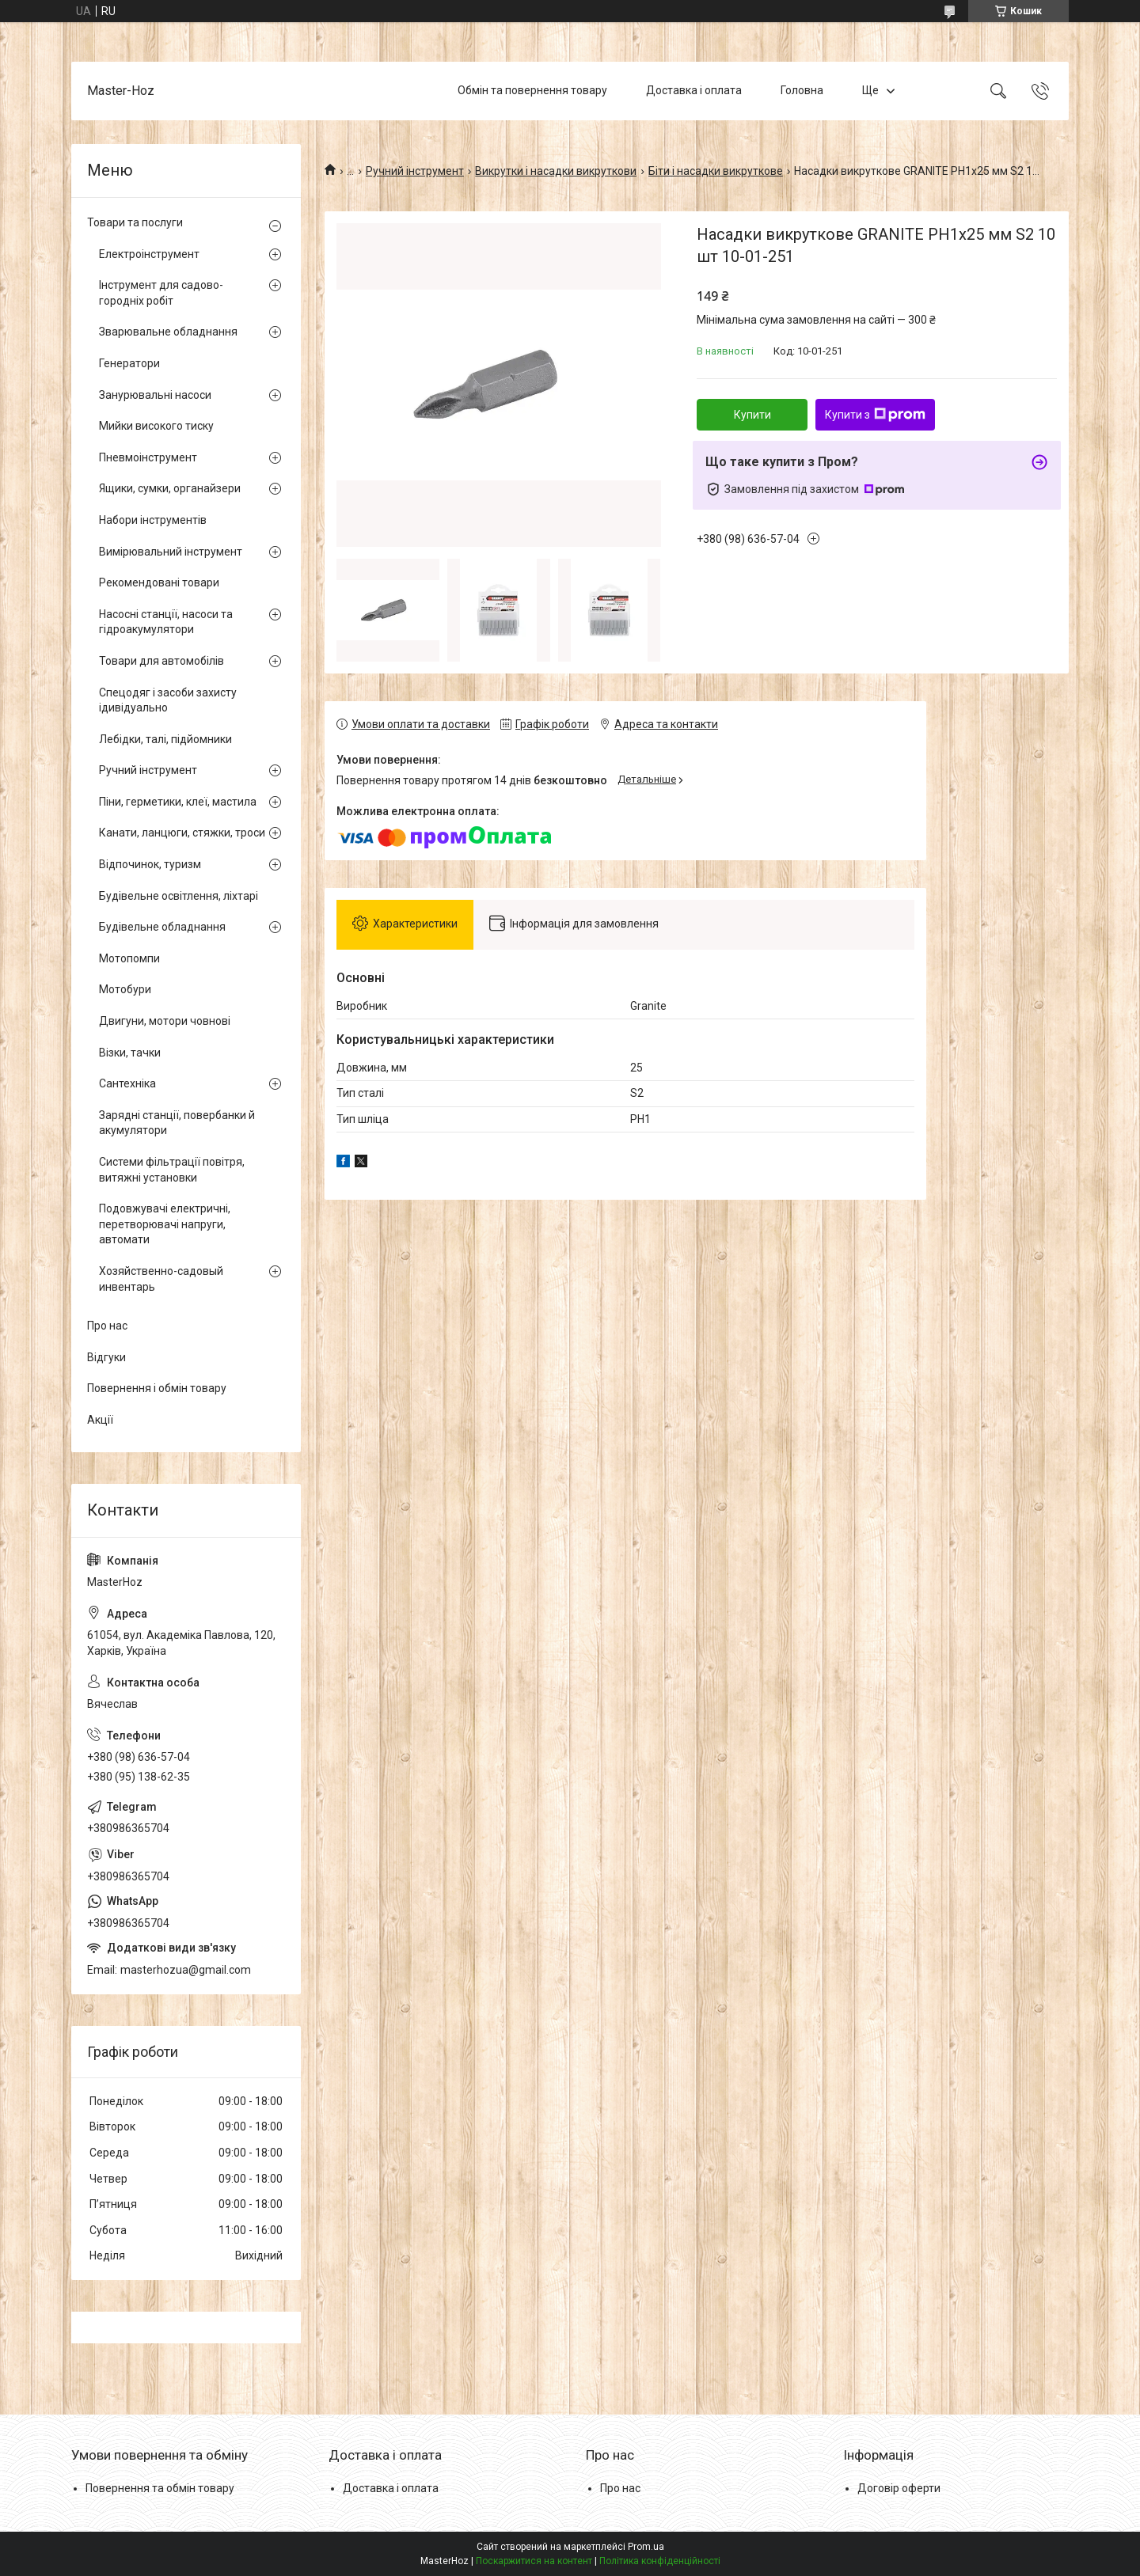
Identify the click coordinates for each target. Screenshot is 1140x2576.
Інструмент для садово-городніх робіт (161, 293)
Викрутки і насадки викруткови (555, 171)
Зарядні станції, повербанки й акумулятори (177, 1123)
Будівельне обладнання (162, 926)
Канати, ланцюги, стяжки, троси (182, 832)
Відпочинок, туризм (150, 864)
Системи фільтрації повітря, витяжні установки (172, 1169)
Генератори (129, 363)
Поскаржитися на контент (534, 2561)
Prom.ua (646, 2546)
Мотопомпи (129, 958)
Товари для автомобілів (161, 660)
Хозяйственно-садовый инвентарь (161, 1279)
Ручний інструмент (415, 171)
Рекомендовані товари (159, 582)
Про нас (107, 1325)
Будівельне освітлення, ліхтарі (178, 896)
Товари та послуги (135, 222)
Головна (802, 90)
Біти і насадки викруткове (715, 171)
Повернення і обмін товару (156, 1388)
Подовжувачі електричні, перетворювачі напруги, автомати (164, 1224)
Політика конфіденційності (659, 2561)
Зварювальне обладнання (168, 331)
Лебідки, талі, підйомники (165, 739)
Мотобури (125, 989)
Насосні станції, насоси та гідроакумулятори (166, 622)
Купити (752, 414)
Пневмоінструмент (148, 457)
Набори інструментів (153, 520)
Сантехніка (127, 1083)
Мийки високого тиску (156, 425)
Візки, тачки (130, 1052)
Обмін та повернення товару (532, 90)
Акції (100, 1419)
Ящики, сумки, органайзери (170, 488)
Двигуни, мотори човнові (164, 1021)
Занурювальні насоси (155, 395)
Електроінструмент (149, 254)
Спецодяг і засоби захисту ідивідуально (168, 700)
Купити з (875, 415)
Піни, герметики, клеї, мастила (177, 801)
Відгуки (106, 1357)
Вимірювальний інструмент (170, 551)
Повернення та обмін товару (160, 2488)
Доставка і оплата (694, 90)
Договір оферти (898, 2488)
